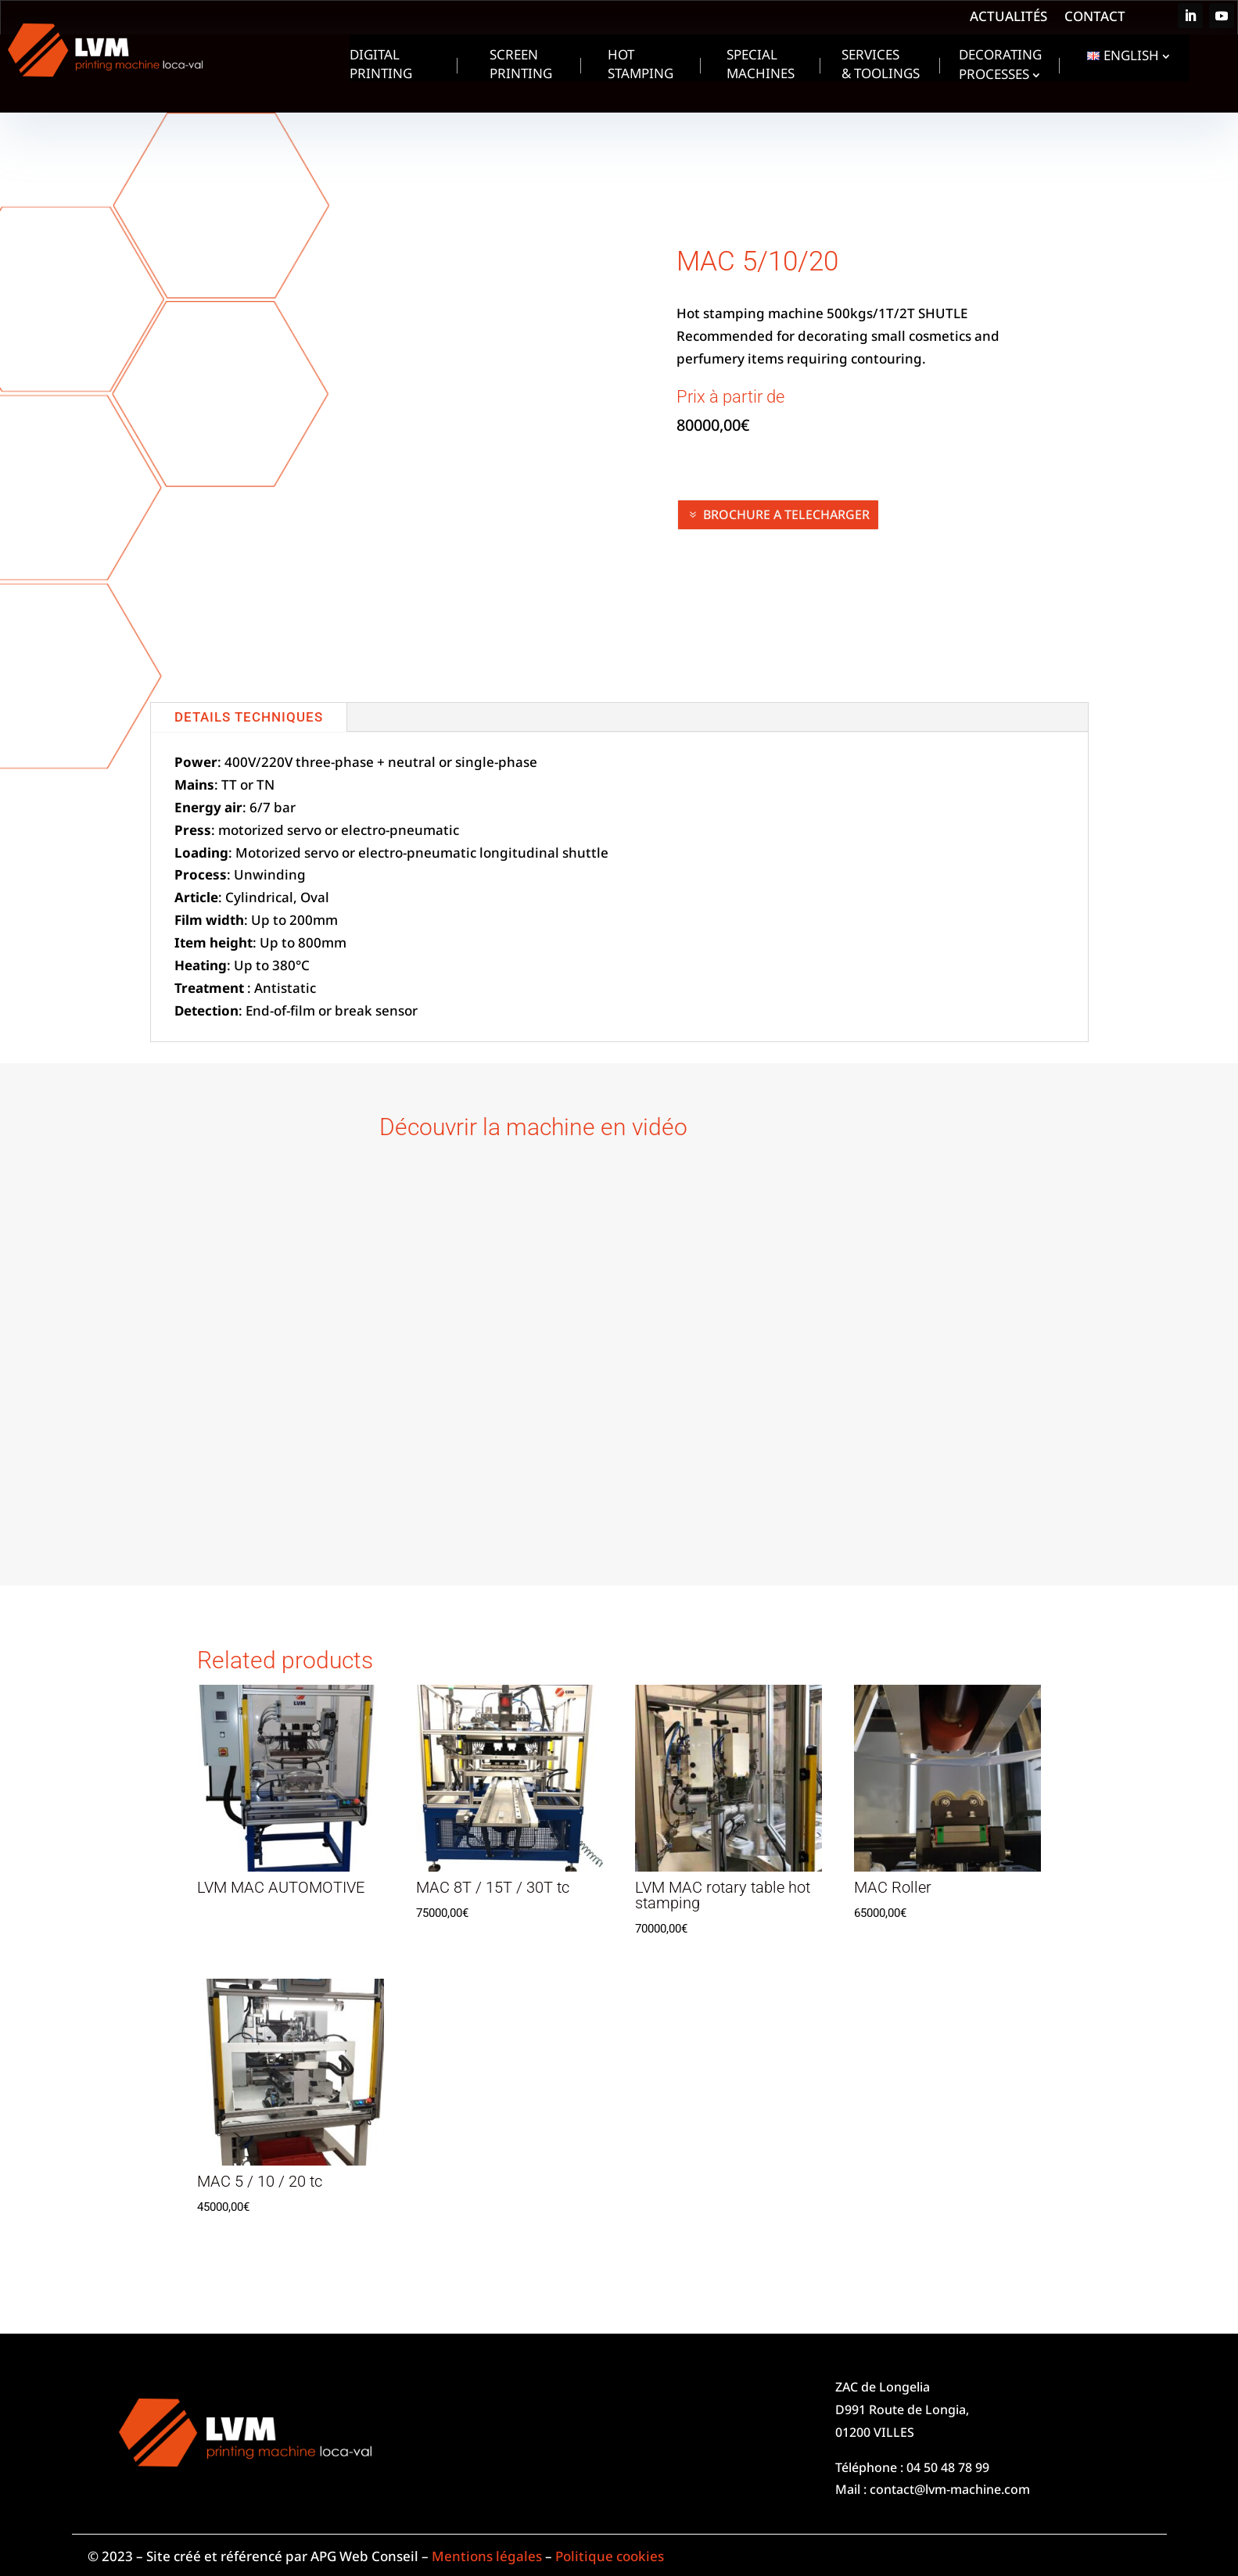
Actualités (1008, 18)
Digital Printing (381, 65)
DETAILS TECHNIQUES (248, 717)
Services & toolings (880, 65)
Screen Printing (521, 65)
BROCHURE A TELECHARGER (786, 514)
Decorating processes (1000, 65)
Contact (1094, 18)
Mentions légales (487, 2556)
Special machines (761, 65)
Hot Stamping (640, 65)
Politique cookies (609, 2556)
